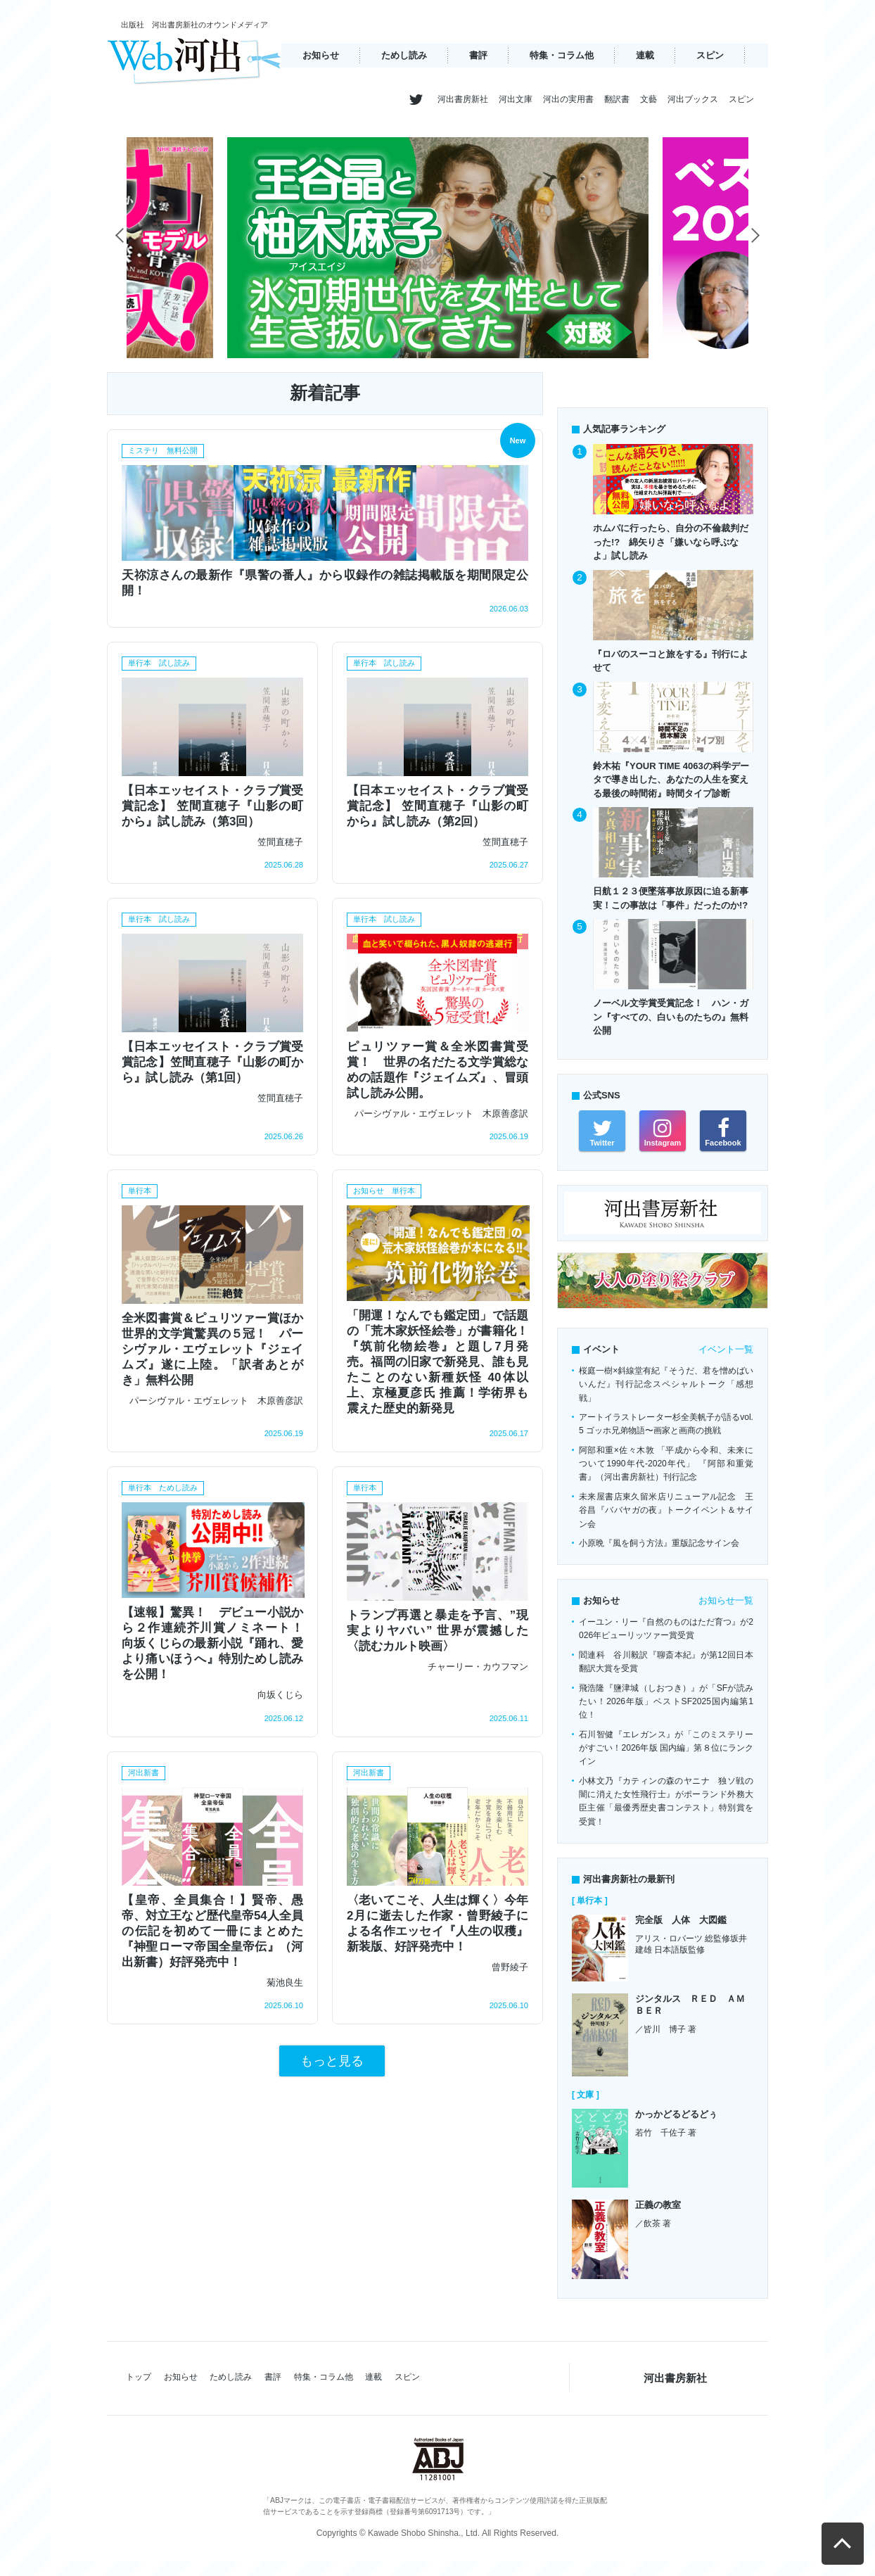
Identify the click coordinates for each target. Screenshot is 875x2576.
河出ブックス (693, 99)
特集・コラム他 (562, 55)
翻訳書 (617, 99)
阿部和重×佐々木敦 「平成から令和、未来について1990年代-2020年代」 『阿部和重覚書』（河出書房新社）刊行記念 (666, 1464)
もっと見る (332, 2061)
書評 (478, 55)
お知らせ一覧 (725, 1600)
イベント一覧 (725, 1349)
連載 (645, 55)
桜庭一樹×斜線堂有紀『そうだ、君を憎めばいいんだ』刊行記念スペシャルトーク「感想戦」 (666, 1384)
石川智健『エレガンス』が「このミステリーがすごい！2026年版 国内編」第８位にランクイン (666, 1748)
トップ (138, 2377)
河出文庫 (515, 99)
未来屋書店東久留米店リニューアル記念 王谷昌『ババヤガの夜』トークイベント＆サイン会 (666, 1510)
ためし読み (404, 55)
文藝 (648, 99)
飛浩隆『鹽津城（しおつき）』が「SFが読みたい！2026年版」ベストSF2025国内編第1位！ (666, 1701)
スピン (710, 55)
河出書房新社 (463, 99)
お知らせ (320, 55)
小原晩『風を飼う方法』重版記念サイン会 (659, 1543)
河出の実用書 (568, 99)
